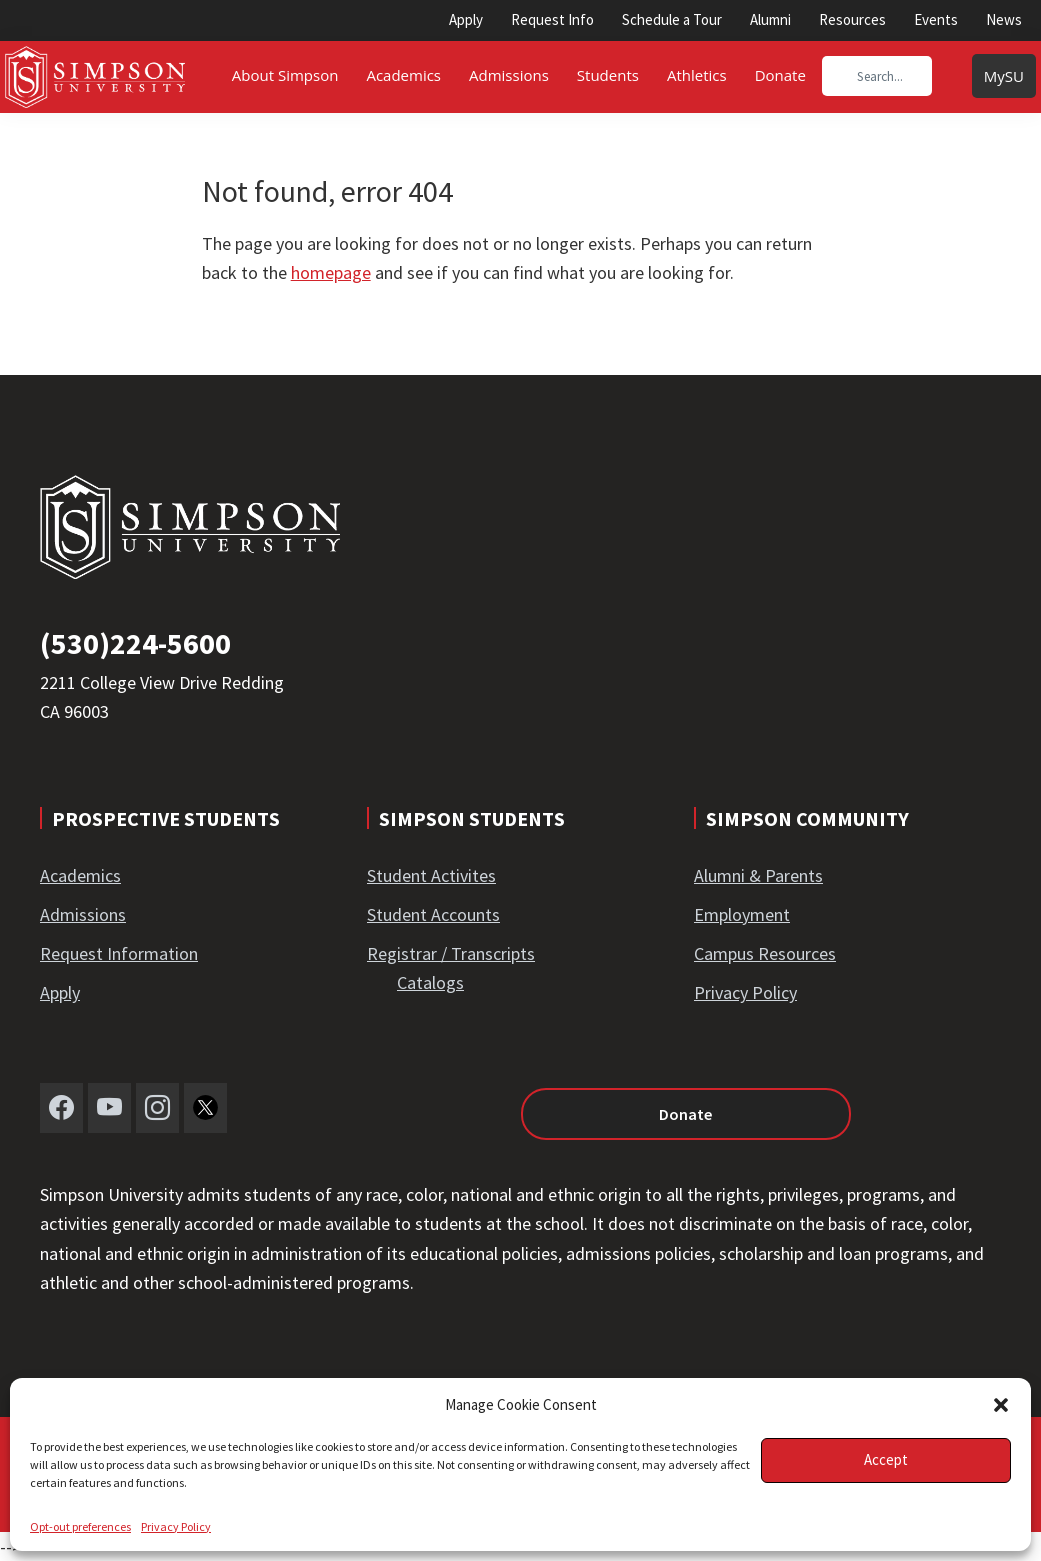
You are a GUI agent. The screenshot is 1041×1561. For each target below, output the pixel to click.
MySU (1004, 76)
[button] (1001, 1405)
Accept (886, 1459)
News (1004, 19)
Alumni (770, 19)
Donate (640, 1114)
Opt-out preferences (80, 1526)
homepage (331, 272)
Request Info (552, 19)
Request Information (119, 953)
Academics (80, 875)
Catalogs (430, 982)
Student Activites (431, 875)
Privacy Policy (176, 1526)
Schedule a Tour (672, 19)
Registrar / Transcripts (451, 953)
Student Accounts (433, 914)
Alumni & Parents (758, 875)
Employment (742, 914)
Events (936, 19)
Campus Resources (765, 953)
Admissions (83, 914)
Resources (852, 19)
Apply (466, 19)
